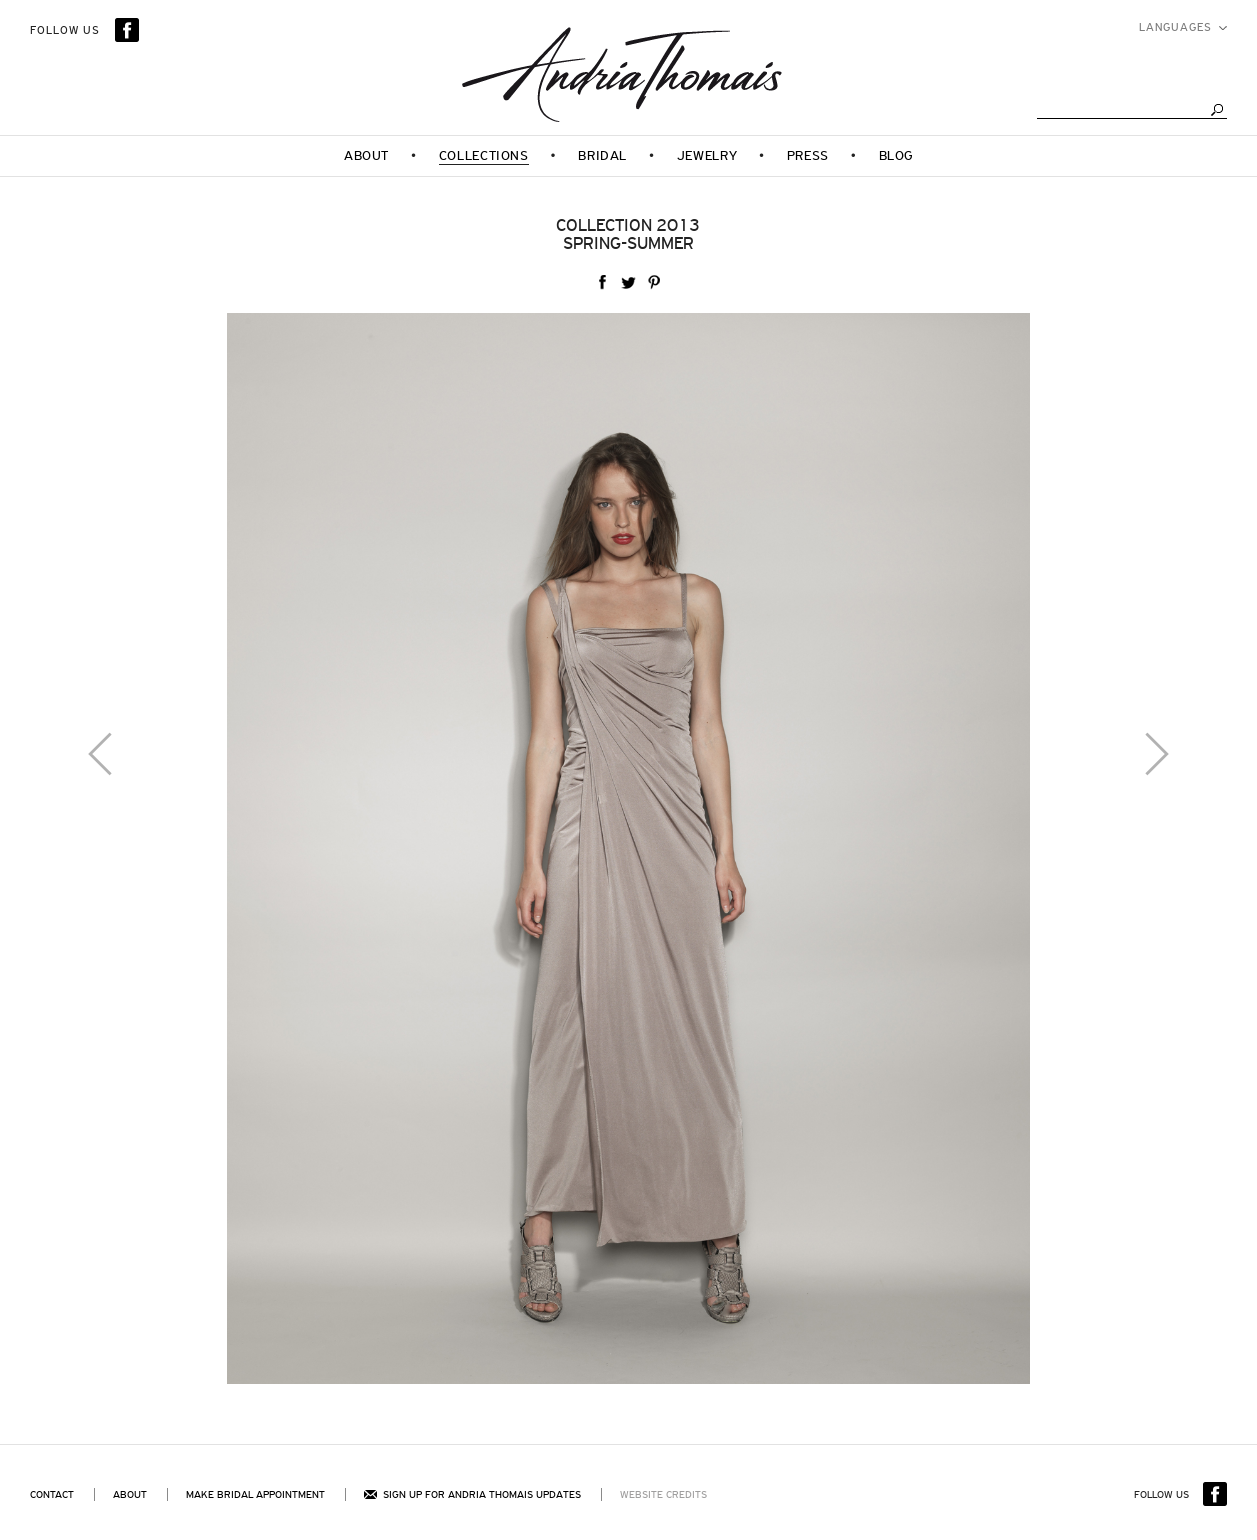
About (130, 1494)
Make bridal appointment (255, 1494)
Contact (52, 1494)
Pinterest (654, 282)
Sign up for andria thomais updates (472, 1494)
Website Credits (663, 1494)
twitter (628, 282)
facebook (602, 282)
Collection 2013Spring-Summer (628, 234)
